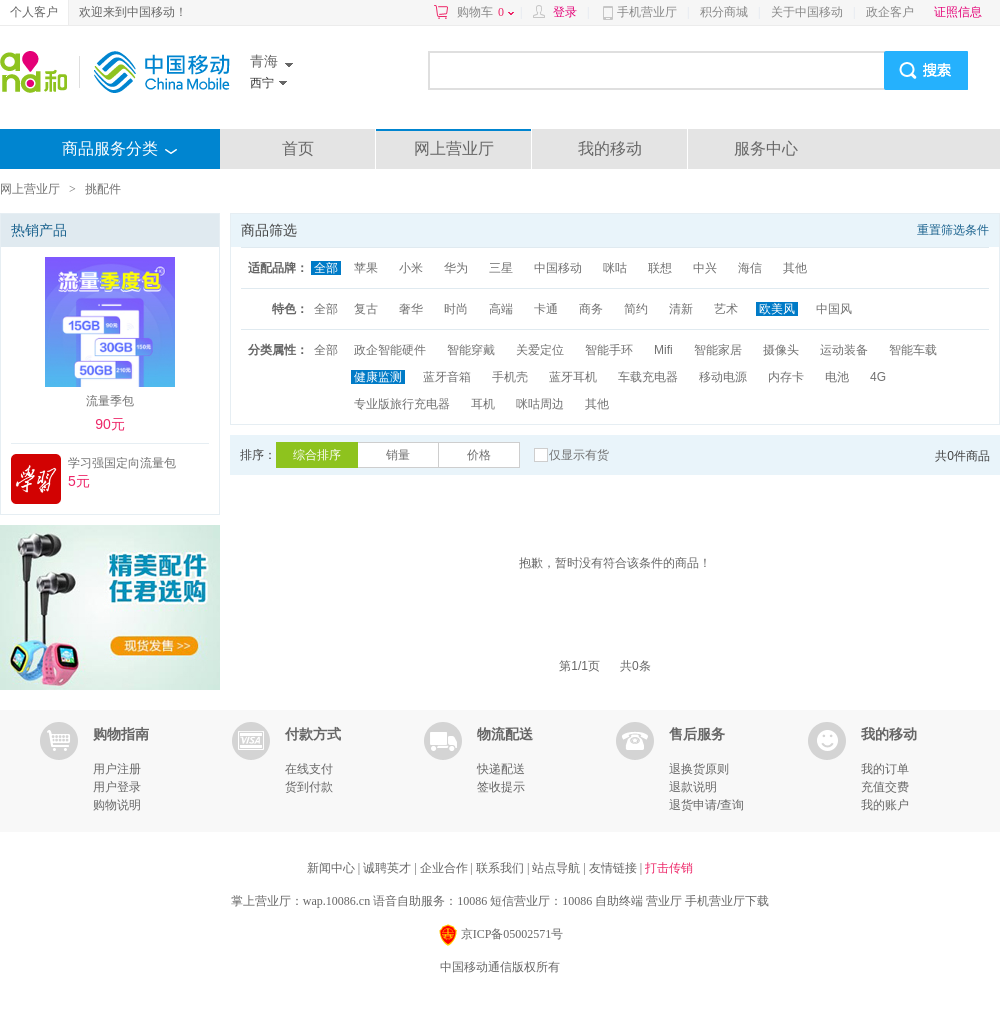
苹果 (366, 268)
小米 (411, 268)
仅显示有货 (579, 455)
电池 (837, 377)
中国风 (834, 309)
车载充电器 (648, 377)
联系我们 (501, 868)
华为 (456, 268)
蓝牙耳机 (573, 377)
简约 (636, 309)
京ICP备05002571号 (500, 935)
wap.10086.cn (336, 901)
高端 (501, 309)
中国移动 (558, 268)
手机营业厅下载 (727, 901)
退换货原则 (699, 769)
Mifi (663, 350)
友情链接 (614, 868)
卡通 (546, 309)
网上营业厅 (454, 148)
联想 (660, 268)
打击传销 (669, 868)
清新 (681, 309)
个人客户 (34, 12)
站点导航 (557, 868)
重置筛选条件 (953, 230)
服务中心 (766, 148)
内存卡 (786, 377)
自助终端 (619, 901)
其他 (795, 268)
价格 (479, 455)
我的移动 (610, 148)
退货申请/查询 (706, 805)
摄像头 (781, 350)
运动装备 (844, 350)
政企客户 (890, 12)
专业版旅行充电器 (402, 404)
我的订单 (885, 769)
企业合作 (445, 868)
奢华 (411, 309)
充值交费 (885, 787)
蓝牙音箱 (447, 377)
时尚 (456, 309)
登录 (565, 12)
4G (878, 377)
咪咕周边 (540, 404)
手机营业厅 (647, 12)
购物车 (485, 12)
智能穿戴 (471, 350)
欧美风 (777, 309)
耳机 (483, 404)
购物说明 (117, 805)
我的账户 (885, 805)
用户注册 (117, 769)
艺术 (726, 309)
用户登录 (117, 787)
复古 (366, 309)
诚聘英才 (388, 868)
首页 (298, 148)
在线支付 (309, 769)
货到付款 (309, 787)
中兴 (705, 268)
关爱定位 (540, 350)
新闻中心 (332, 868)
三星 (501, 268)
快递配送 (501, 769)
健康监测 (378, 377)
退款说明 (693, 787)
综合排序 (317, 455)
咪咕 (615, 268)
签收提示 (501, 787)
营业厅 (664, 901)
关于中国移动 (807, 12)
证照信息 (958, 12)
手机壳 (510, 377)
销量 (398, 455)
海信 (750, 268)
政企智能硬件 (390, 350)
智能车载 (913, 350)
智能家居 (718, 350)
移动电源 (723, 377)
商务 (591, 309)
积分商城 (724, 12)
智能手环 (609, 350)
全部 (326, 268)
